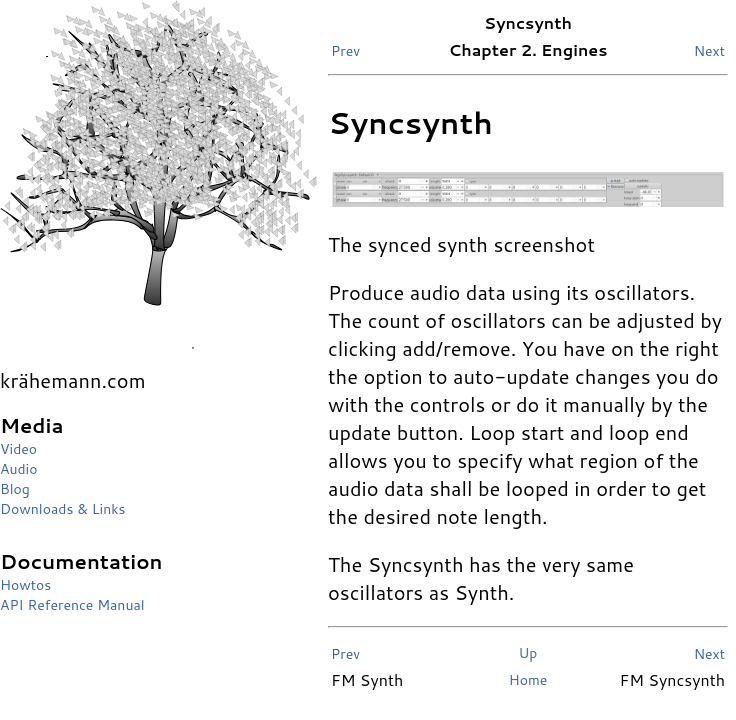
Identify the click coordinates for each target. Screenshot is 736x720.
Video (18, 449)
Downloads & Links (63, 509)
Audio (18, 469)
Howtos (25, 585)
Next (709, 51)
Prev (345, 51)
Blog (15, 489)
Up (528, 653)
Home (528, 680)
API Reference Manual (72, 605)
